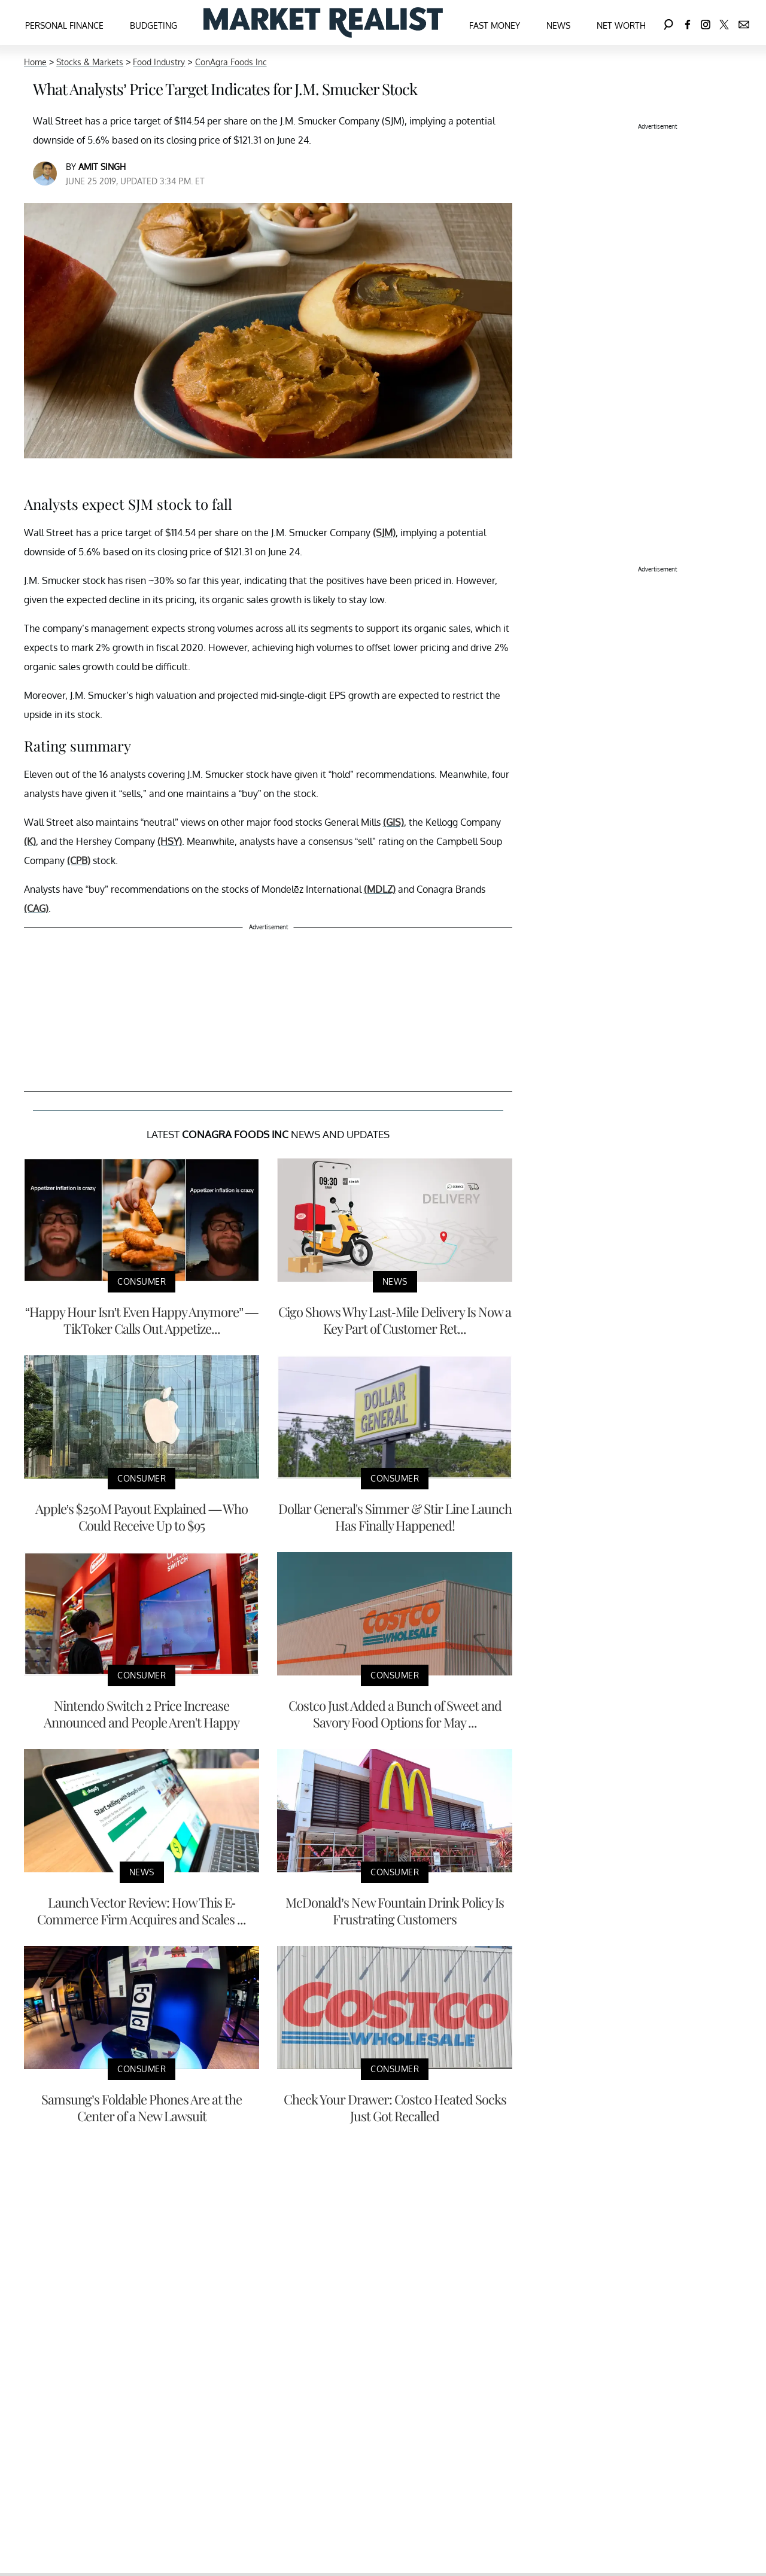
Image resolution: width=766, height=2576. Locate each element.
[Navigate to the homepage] (323, 22)
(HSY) (169, 841)
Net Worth (621, 25)
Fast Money (494, 25)
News (558, 25)
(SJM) (384, 533)
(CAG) (36, 908)
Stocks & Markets (89, 62)
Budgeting (153, 25)
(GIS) (393, 822)
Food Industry (159, 62)
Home (35, 62)
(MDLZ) (380, 889)
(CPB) (78, 860)
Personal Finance (64, 25)
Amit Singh (102, 167)
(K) (30, 841)
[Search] (668, 22)
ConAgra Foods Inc (231, 62)
